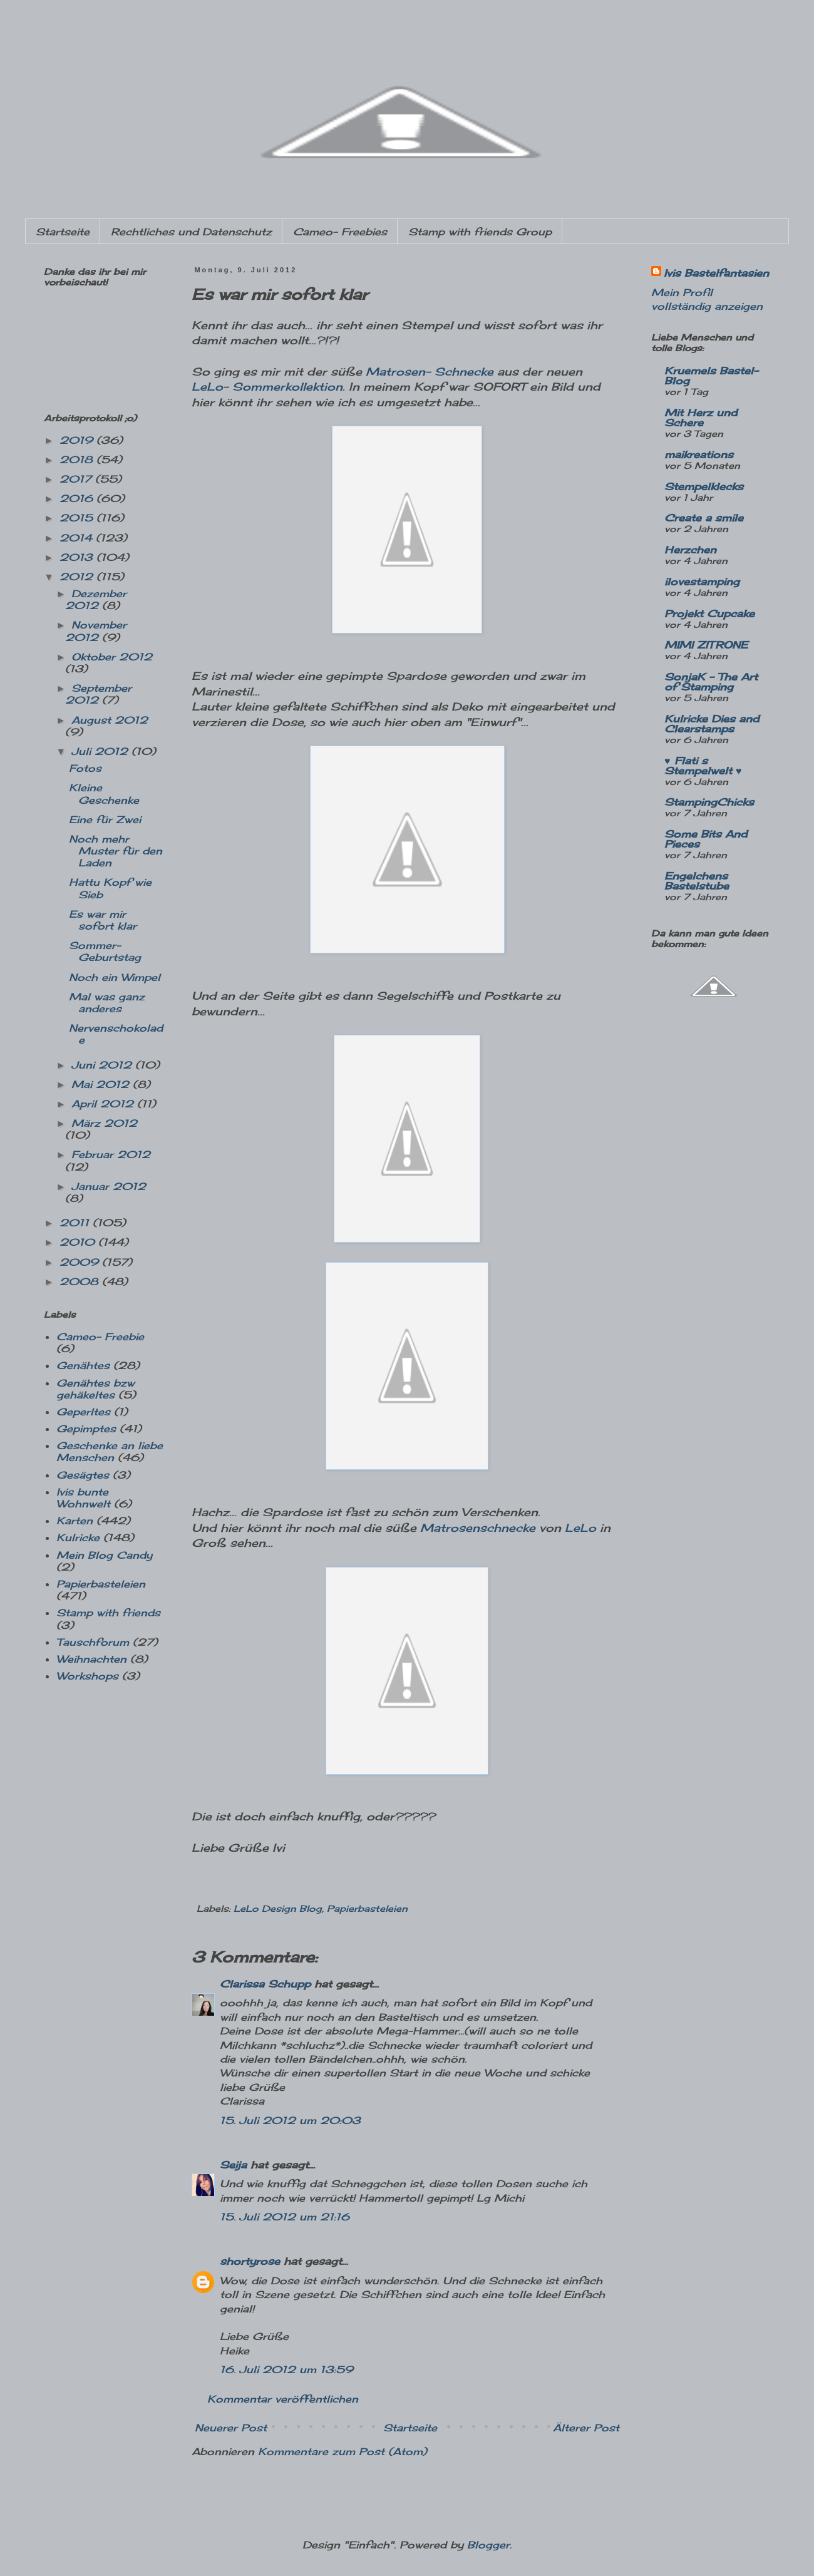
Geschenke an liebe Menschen (109, 1451)
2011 (76, 1222)
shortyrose (250, 2261)
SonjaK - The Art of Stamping (711, 681)
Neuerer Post (231, 2427)
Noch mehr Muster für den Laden (115, 851)
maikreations (698, 454)
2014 (77, 537)
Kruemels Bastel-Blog (711, 375)
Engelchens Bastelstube (696, 881)
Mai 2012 (102, 1084)
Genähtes (83, 1365)
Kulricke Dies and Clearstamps (711, 723)
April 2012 (104, 1103)
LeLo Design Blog (278, 1908)
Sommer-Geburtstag (105, 951)
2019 (77, 440)
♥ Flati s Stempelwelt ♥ (703, 765)
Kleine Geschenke (104, 793)
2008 (80, 1281)
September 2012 (98, 694)
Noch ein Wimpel (114, 977)
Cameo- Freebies (340, 231)
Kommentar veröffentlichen (282, 2399)
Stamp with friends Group (480, 231)
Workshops (87, 1676)
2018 (77, 459)
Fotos (85, 768)
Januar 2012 (108, 1186)
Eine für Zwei (105, 819)
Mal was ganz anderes (107, 1002)
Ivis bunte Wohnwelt (83, 1498)
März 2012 (104, 1123)
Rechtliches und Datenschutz (191, 231)
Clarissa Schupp (265, 1984)
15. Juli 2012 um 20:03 (290, 2120)
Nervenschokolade (116, 1034)
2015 (77, 517)
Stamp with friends (108, 1612)
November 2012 (95, 630)
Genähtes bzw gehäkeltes (95, 1389)
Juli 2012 (101, 751)
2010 (78, 1242)
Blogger (488, 2544)
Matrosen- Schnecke (429, 371)
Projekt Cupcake (709, 613)
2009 (80, 1262)
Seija (233, 2164)
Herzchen (690, 549)
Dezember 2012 (95, 599)
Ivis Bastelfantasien (716, 273)
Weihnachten (91, 1659)
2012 (77, 576)
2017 (77, 479)
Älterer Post (586, 2427)
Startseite (63, 231)
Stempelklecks (703, 486)
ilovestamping (701, 581)
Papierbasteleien (367, 1908)
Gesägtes (82, 1475)
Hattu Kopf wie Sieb (110, 888)
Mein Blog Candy (104, 1555)
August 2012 (109, 720)
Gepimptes (86, 1428)
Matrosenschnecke (477, 1527)
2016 (77, 498)
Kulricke (78, 1537)
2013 (77, 557)
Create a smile (703, 517)
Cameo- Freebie (100, 1336)
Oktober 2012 (111, 656)
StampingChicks (709, 802)
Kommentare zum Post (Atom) (342, 2451)
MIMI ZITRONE (706, 645)
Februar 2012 (110, 1154)
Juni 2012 (103, 1065)
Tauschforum (92, 1642)
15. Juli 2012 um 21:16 (284, 2216)
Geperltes (83, 1411)
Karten (74, 1520)
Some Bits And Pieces (705, 839)
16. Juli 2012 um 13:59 (286, 2369)
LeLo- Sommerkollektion (267, 386)
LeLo (580, 1527)
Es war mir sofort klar (103, 920)
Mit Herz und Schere (700, 417)
